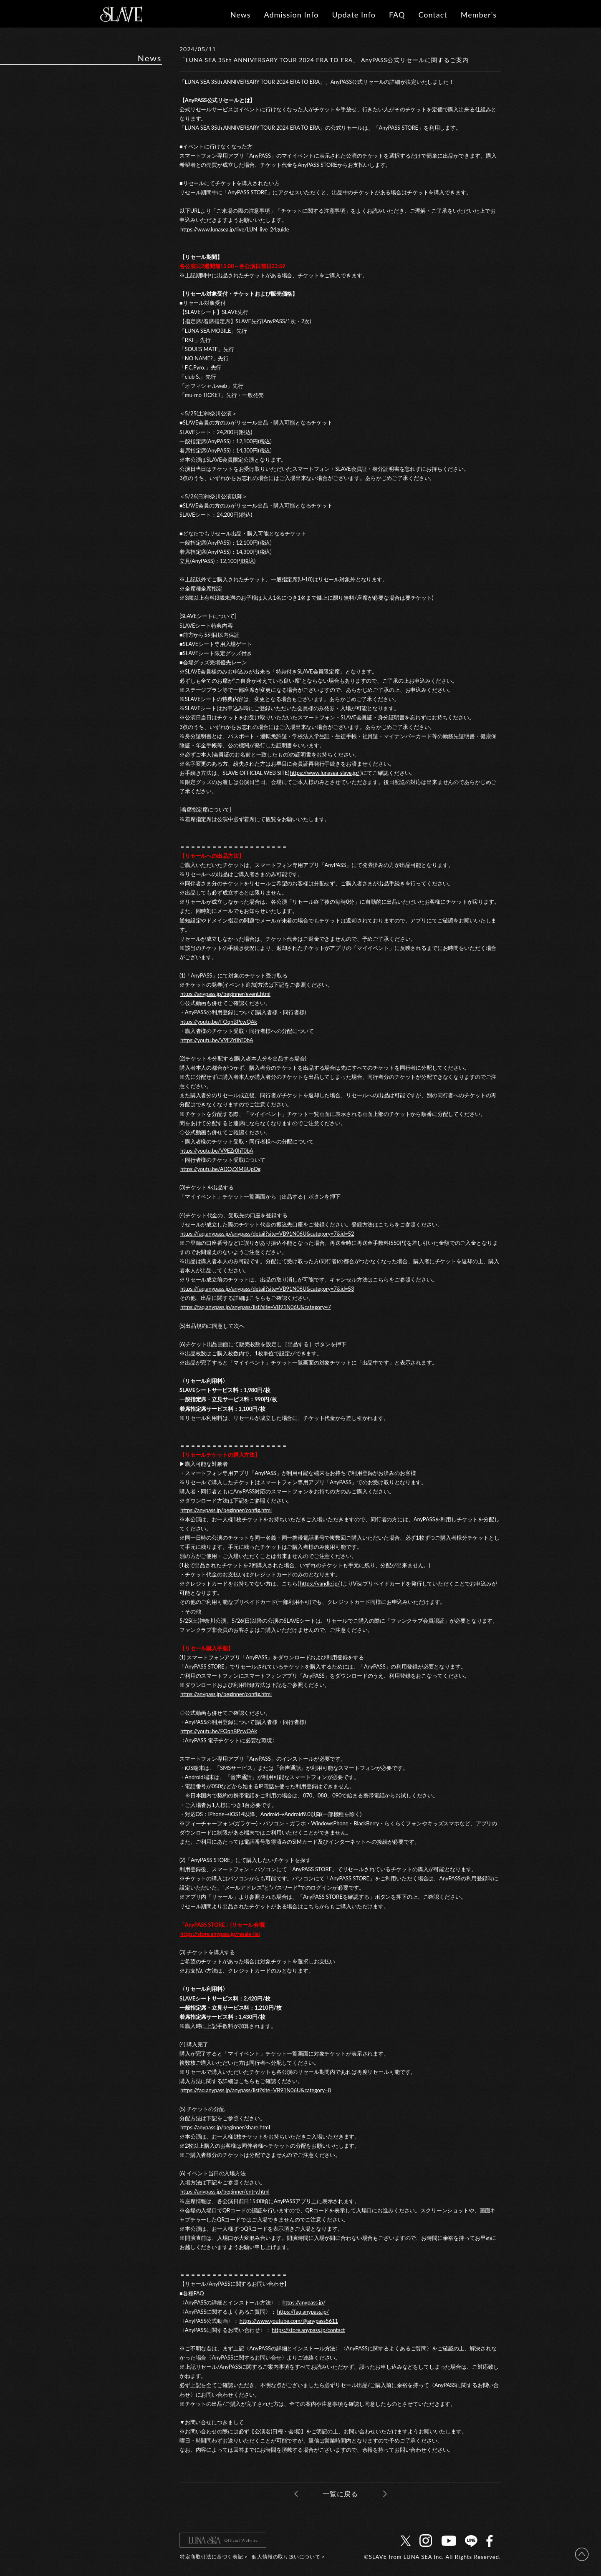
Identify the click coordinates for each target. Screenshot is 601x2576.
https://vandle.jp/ (320, 1583)
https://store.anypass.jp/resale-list (220, 1933)
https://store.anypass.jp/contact (308, 2330)
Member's (479, 14)
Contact (432, 14)
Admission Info (291, 14)
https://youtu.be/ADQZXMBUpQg (220, 1169)
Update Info (354, 14)
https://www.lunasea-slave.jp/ (325, 772)
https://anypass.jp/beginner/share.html (225, 2127)
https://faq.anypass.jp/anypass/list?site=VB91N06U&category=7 (255, 1307)
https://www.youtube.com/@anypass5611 (289, 2320)
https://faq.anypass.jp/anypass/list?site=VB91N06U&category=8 (255, 2090)
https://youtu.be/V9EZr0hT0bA (216, 1040)
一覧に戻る (340, 2494)
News (240, 14)
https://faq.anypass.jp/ (303, 2311)
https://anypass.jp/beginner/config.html (226, 1510)
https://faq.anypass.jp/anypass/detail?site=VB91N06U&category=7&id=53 (267, 1288)
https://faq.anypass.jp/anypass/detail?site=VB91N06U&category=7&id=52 (267, 1233)
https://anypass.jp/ (304, 2302)
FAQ (397, 14)
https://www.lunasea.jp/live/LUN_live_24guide (234, 229)
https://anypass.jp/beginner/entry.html (225, 2191)
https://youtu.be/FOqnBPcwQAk (218, 1021)
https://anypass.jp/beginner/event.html (225, 993)
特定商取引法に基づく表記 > (213, 2556)
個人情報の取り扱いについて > (288, 2556)
